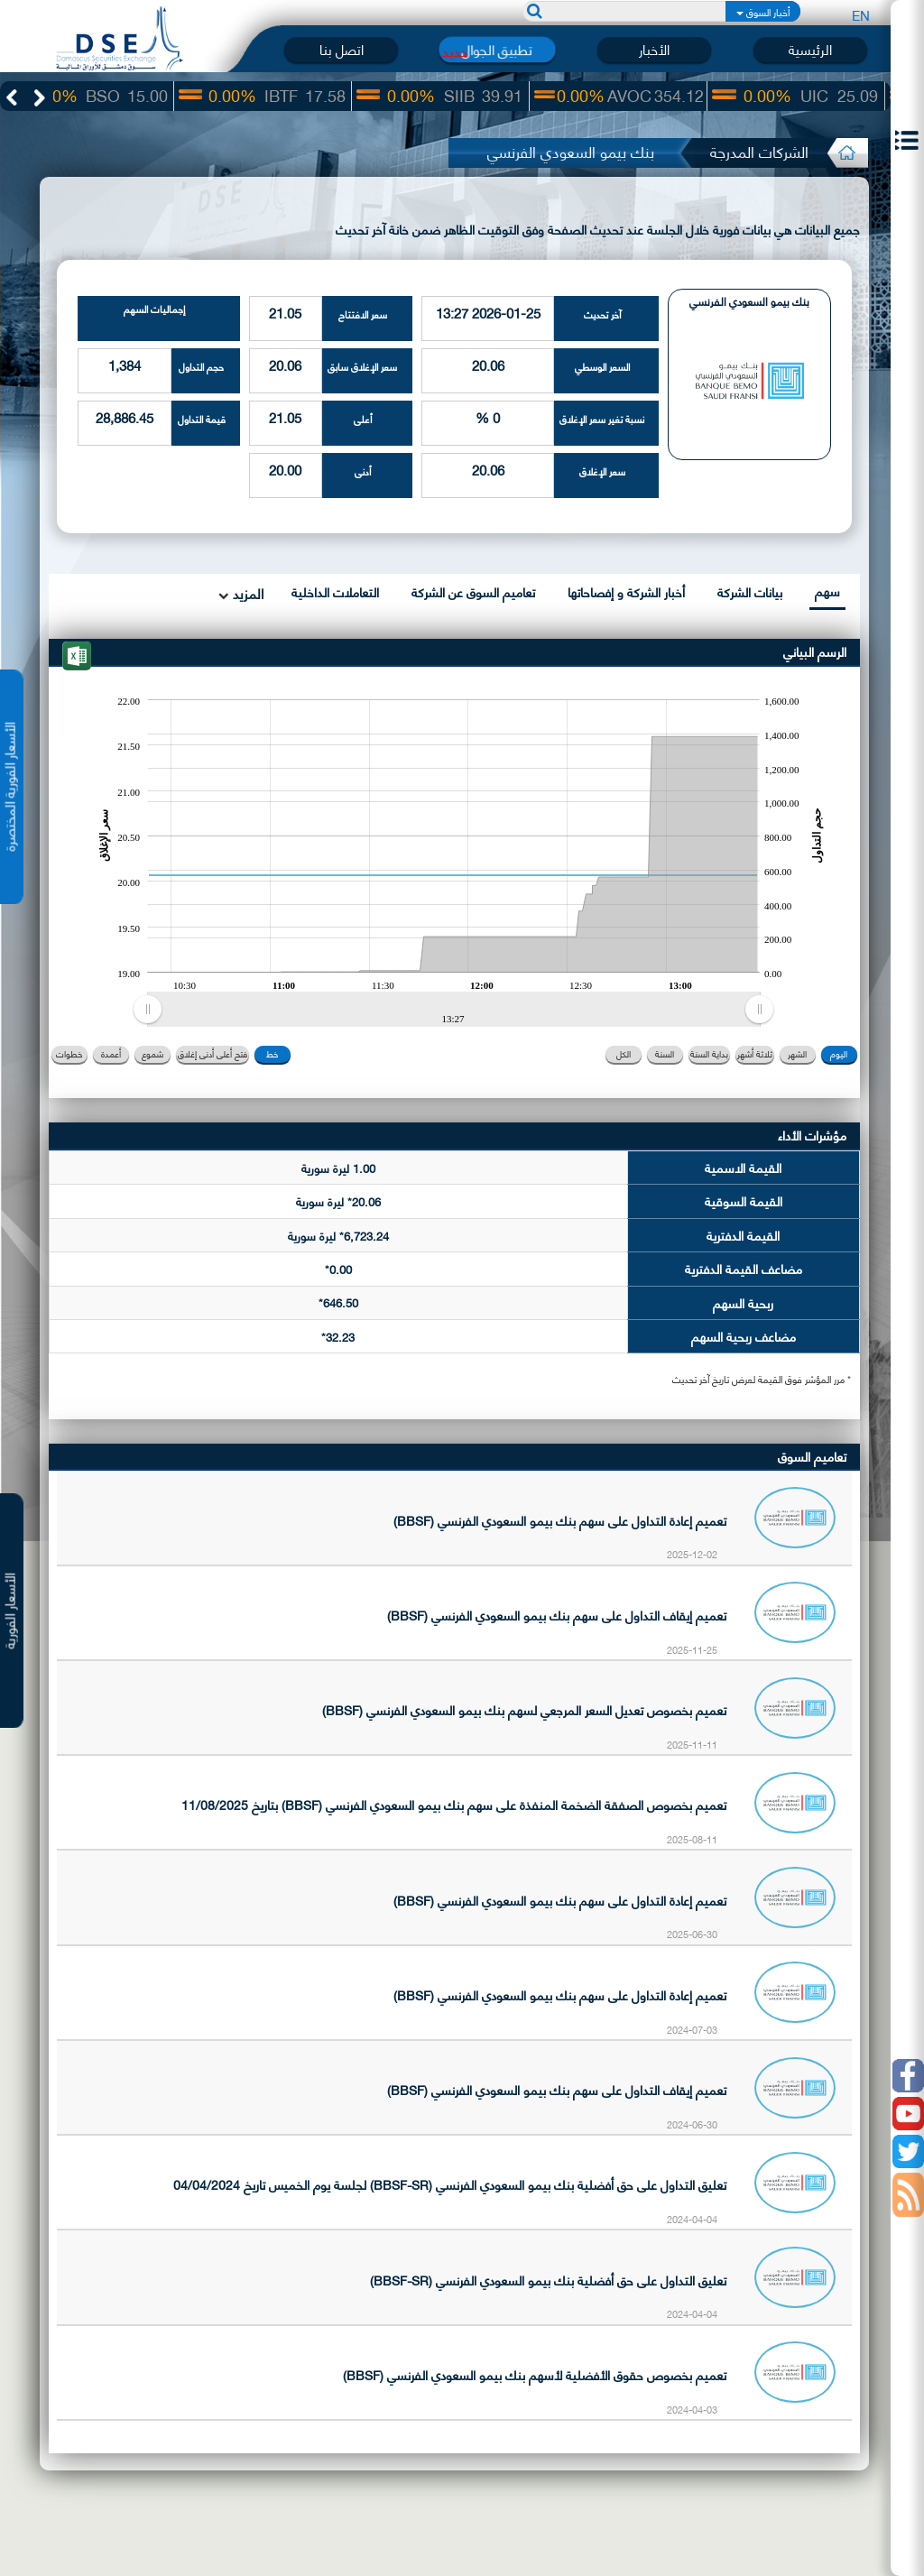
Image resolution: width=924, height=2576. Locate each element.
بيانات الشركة (749, 591)
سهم (827, 590)
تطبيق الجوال (497, 49)
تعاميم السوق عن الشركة (473, 591)
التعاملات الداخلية (335, 591)
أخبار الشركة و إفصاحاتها (626, 591)
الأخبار (654, 49)
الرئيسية (810, 49)
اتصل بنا (341, 49)
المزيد (246, 592)
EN (861, 14)
